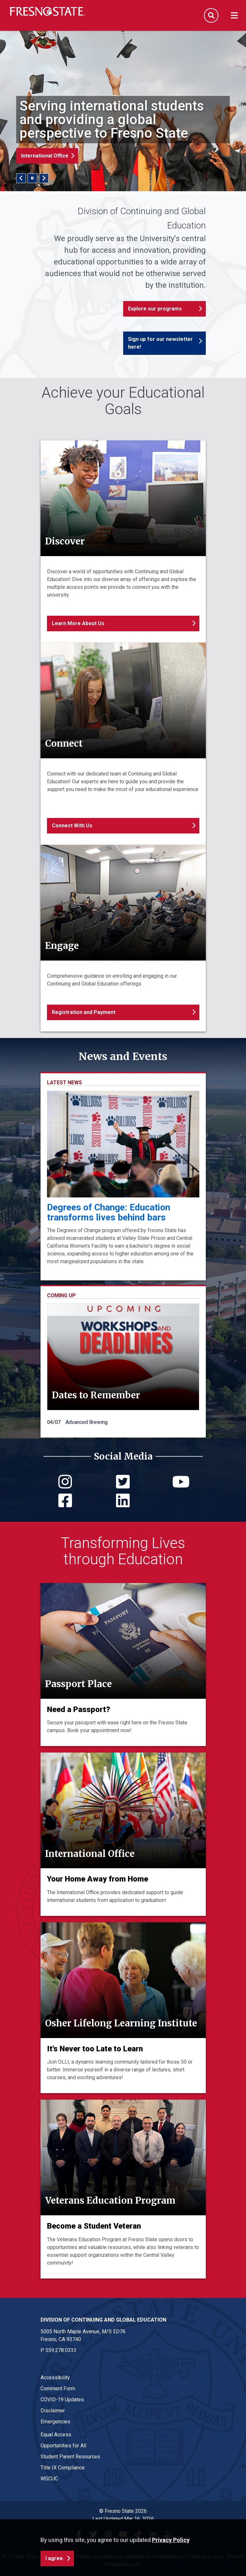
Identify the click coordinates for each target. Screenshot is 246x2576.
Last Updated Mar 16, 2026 (123, 2519)
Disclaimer (53, 2410)
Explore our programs (155, 309)
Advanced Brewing (86, 1422)
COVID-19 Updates (62, 2399)
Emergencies (55, 2422)
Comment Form (58, 2388)
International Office (44, 156)
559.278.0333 (60, 2350)
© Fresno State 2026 (123, 2511)
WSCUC (49, 2479)
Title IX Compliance (63, 2468)
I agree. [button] (54, 2558)
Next (44, 178)
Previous (21, 178)
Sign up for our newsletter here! (160, 343)
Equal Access (56, 2434)
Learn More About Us (78, 623)
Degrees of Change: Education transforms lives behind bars (108, 1212)
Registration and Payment (83, 1012)
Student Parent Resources (70, 2457)
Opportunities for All (63, 2445)
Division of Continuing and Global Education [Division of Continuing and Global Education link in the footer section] (103, 2320)
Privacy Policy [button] (171, 2539)
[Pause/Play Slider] (32, 178)
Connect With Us (72, 825)
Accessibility (55, 2377)
